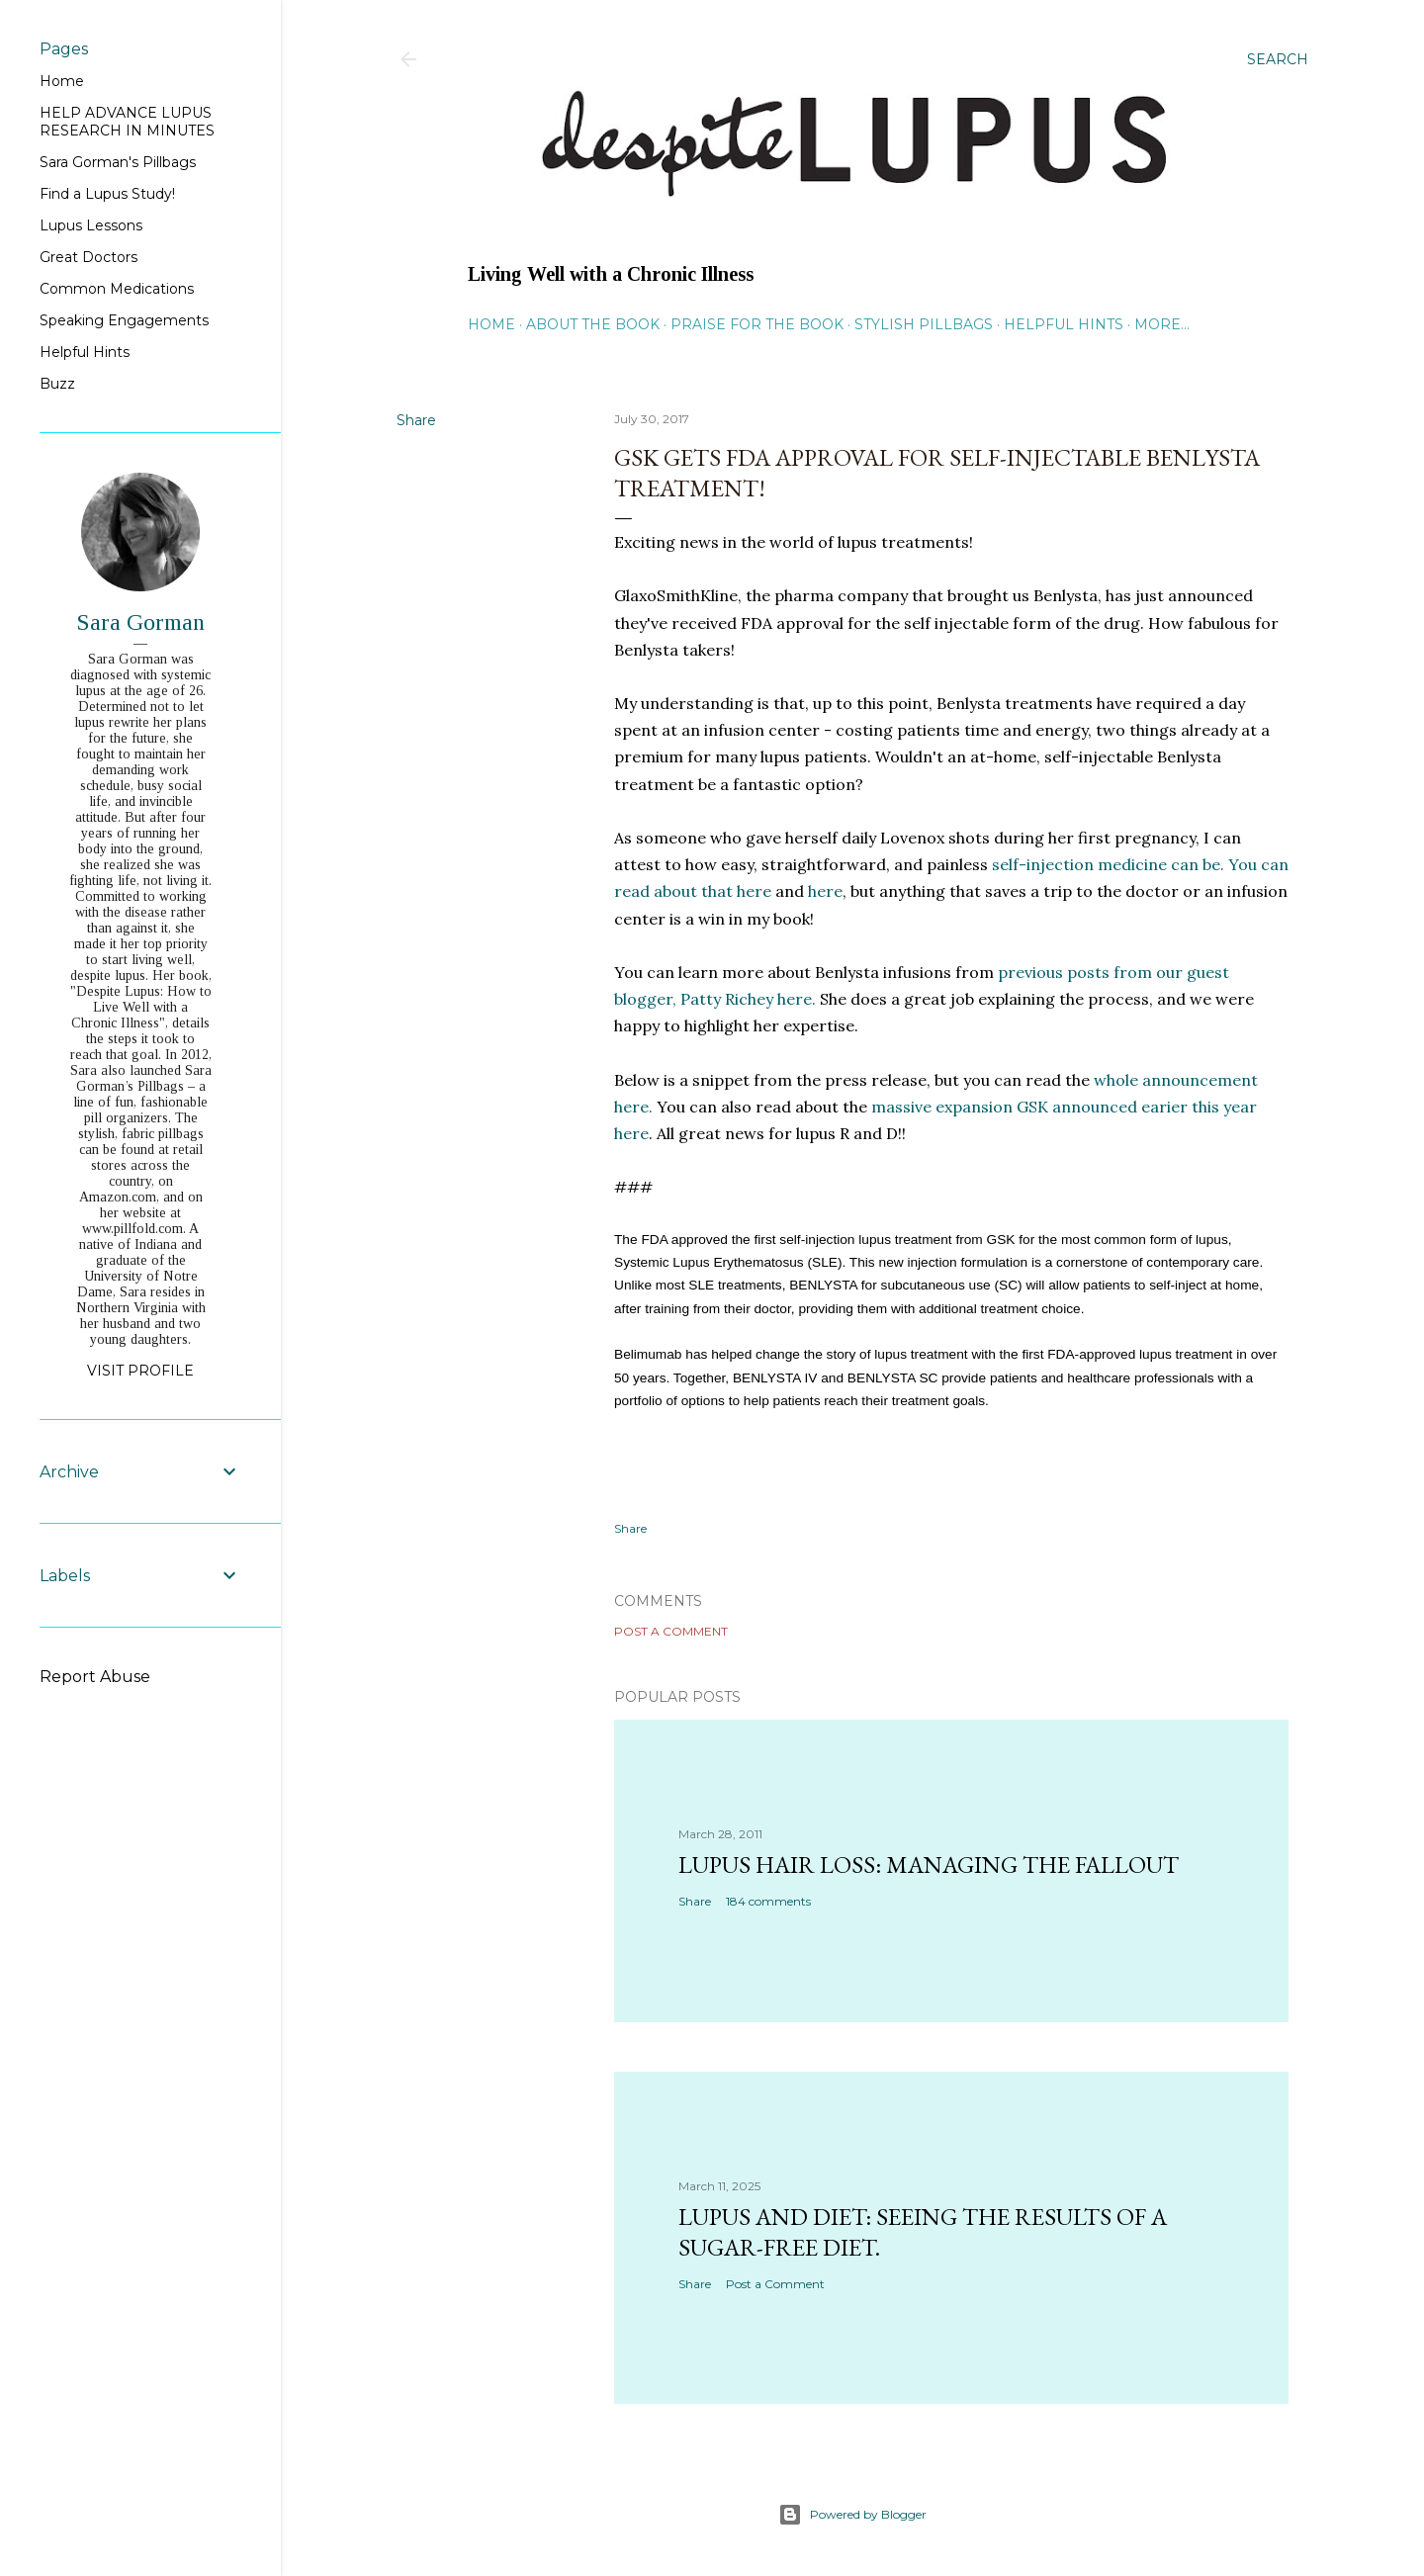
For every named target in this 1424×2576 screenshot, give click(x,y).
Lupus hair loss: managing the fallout (928, 1864)
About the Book (593, 324)
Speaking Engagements (124, 320)
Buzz (57, 384)
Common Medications (117, 289)
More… (1162, 324)
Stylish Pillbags (923, 324)
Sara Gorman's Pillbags (118, 162)
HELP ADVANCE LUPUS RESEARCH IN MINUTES (127, 121)
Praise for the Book (757, 324)
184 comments (768, 1901)
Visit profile (140, 1370)
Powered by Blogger (852, 2515)
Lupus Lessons (91, 225)
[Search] (1277, 59)
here (825, 891)
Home (491, 324)
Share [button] (416, 420)
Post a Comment (671, 1631)
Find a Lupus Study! (107, 194)
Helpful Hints (1063, 324)
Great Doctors (88, 257)
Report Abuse (95, 1676)
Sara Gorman (140, 622)
